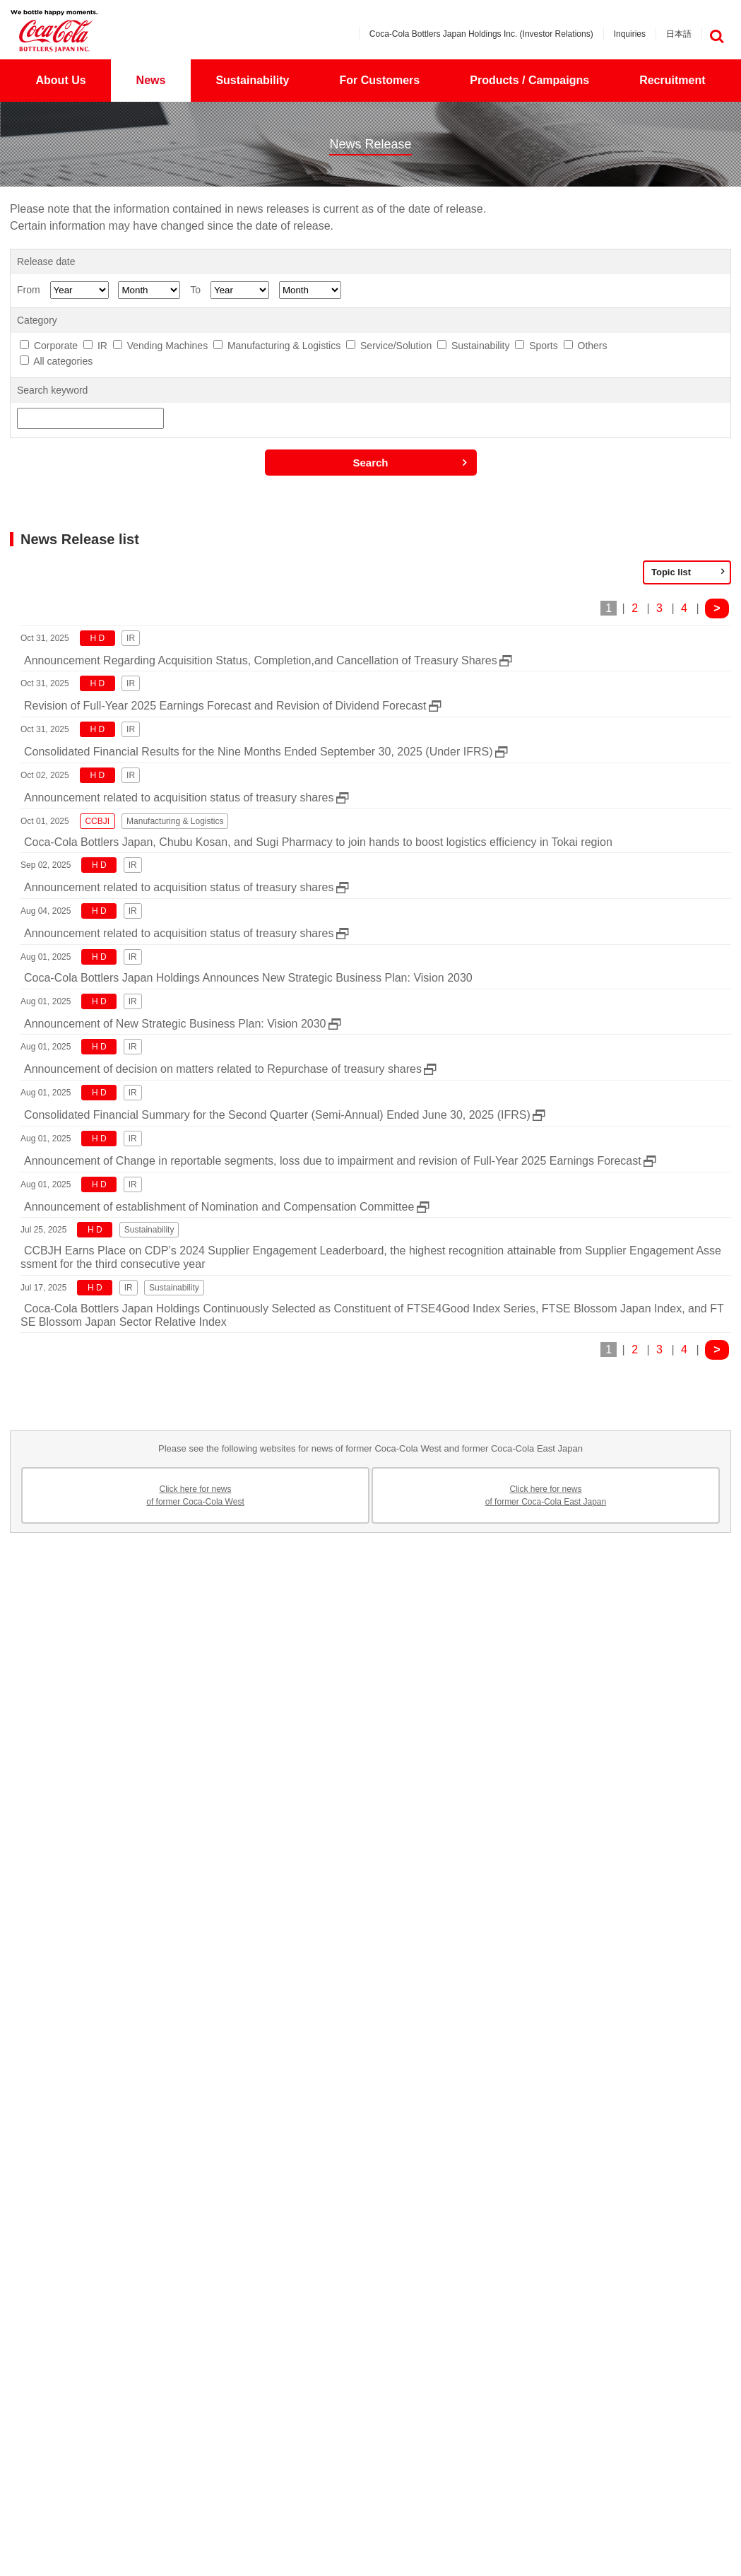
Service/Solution (396, 345)
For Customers (379, 80)
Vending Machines (167, 345)
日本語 (679, 34)
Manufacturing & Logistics (283, 345)
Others (592, 345)
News (151, 80)
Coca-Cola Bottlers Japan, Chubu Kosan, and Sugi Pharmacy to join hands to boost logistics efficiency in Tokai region (318, 842)
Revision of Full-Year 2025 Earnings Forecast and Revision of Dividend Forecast (225, 706)
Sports (543, 345)
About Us (61, 80)
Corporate (56, 345)
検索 (716, 36)
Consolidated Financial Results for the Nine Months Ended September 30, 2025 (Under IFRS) (258, 752)
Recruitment (672, 80)
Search (370, 463)
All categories (63, 361)
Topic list (671, 572)
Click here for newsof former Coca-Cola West (195, 1495)
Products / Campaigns (529, 80)
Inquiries (630, 34)
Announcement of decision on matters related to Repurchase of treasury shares (223, 1069)
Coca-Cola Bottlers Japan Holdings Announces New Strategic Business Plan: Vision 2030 (248, 978)
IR (102, 345)
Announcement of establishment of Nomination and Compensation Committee (219, 1207)
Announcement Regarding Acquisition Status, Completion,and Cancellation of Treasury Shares (260, 660)
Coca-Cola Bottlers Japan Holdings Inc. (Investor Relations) (481, 34)
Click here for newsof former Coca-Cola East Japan (545, 1495)
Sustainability (252, 80)
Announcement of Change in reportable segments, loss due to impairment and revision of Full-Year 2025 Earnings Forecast (332, 1161)
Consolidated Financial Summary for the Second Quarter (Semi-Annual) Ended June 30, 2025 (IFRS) (277, 1115)
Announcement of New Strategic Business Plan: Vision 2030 (175, 1024)
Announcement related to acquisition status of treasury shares (178, 798)
